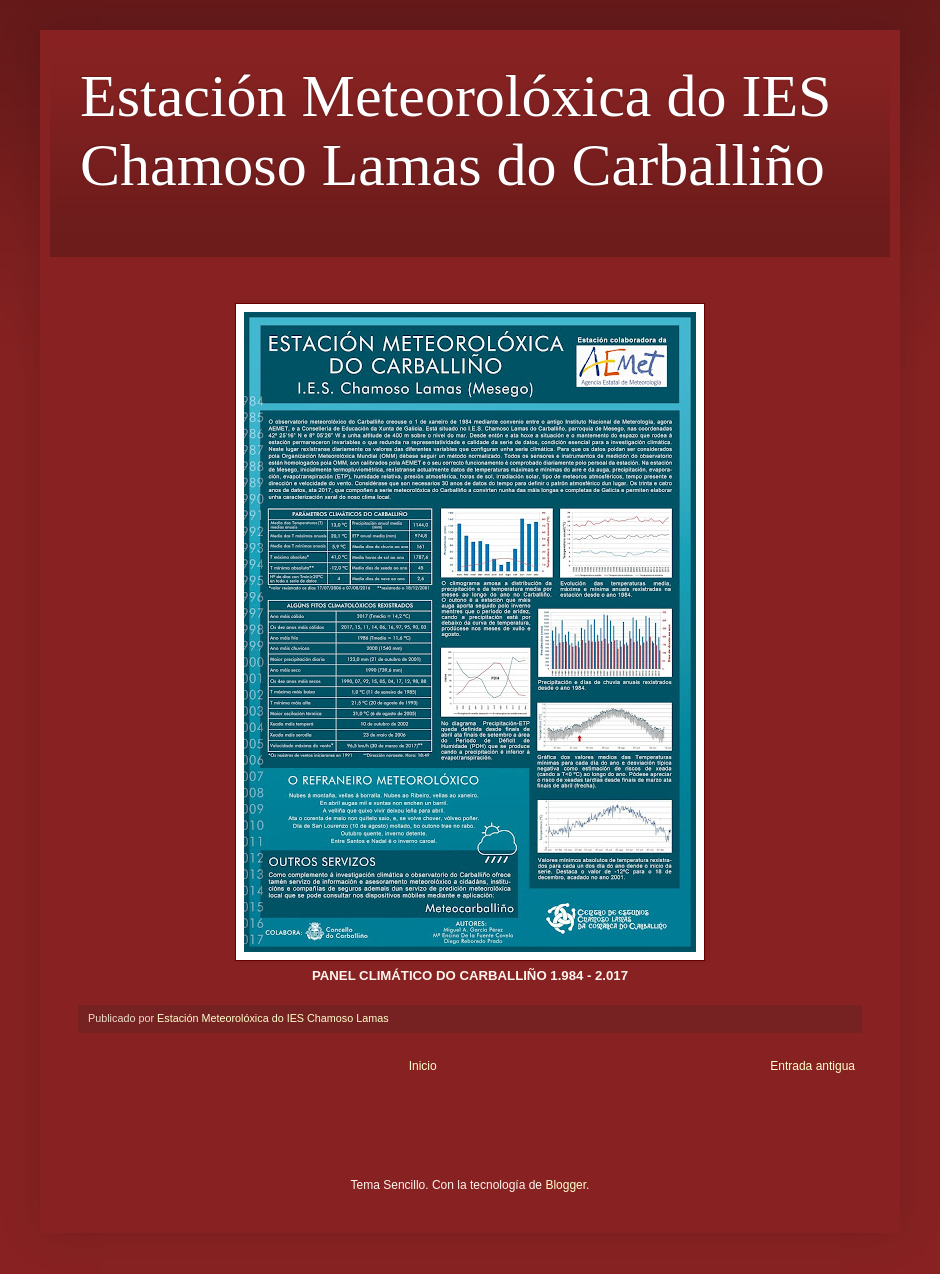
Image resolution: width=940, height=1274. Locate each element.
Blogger (565, 1185)
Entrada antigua (812, 1066)
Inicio (423, 1066)
